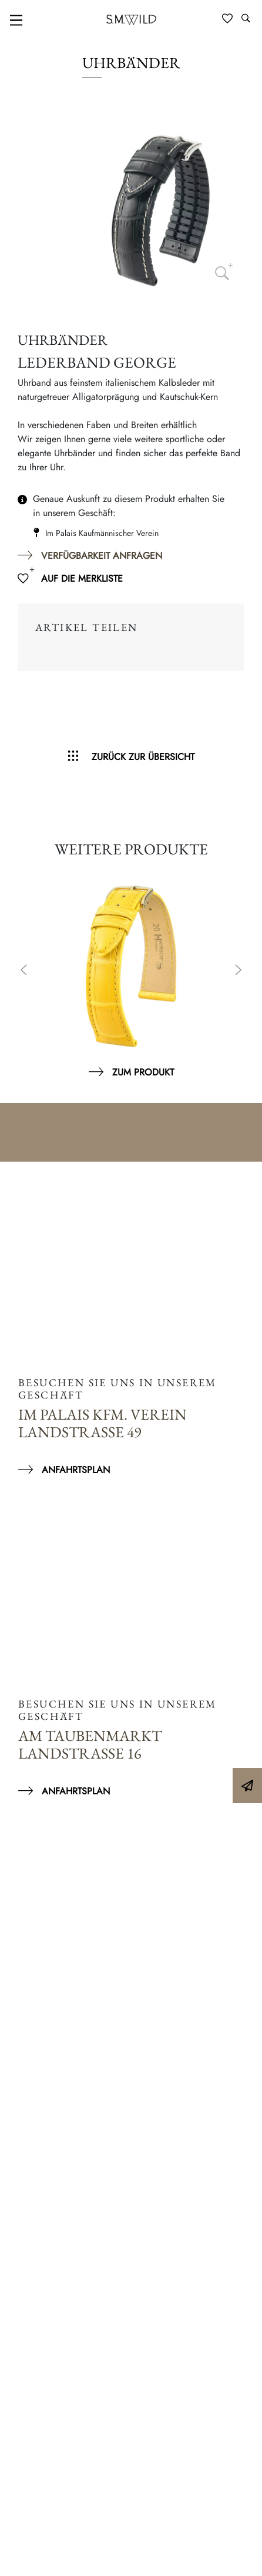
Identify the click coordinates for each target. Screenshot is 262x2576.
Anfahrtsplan (76, 1470)
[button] (21, 2555)
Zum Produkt (143, 1072)
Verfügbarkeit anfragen (101, 555)
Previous (23, 971)
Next (238, 971)
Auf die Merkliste (82, 578)
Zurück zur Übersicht (143, 756)
